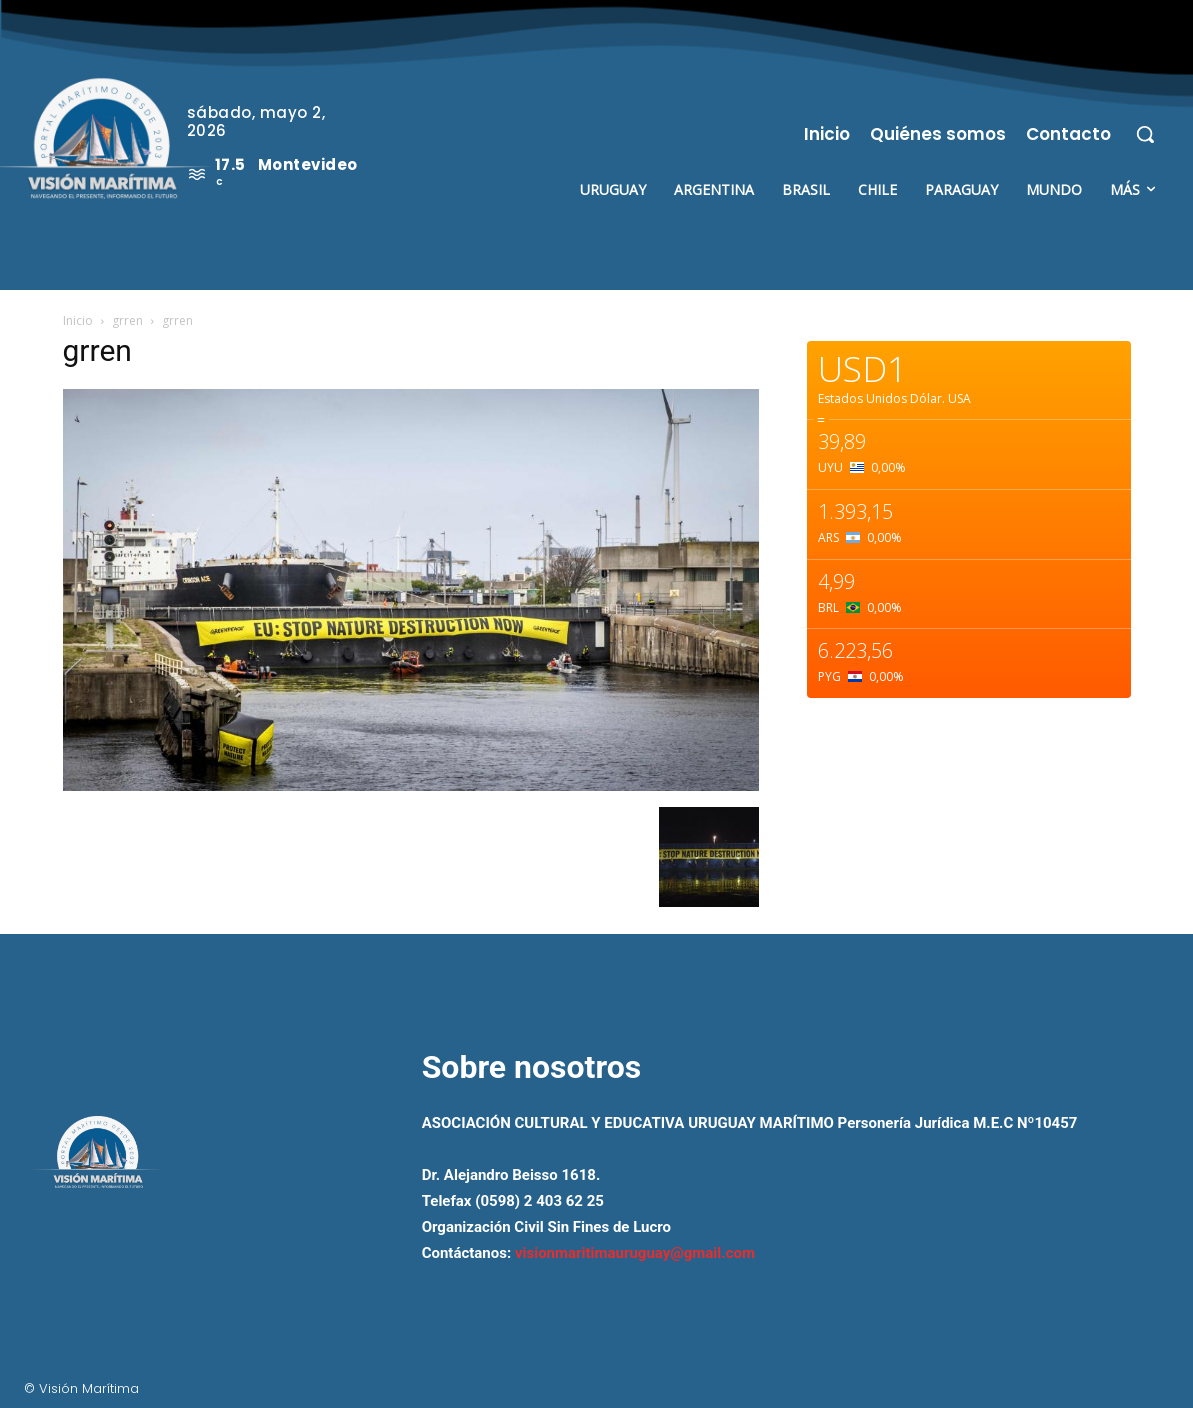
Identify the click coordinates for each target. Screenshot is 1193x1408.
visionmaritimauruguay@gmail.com (635, 1253)
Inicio (78, 320)
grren (127, 320)
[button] (1145, 134)
